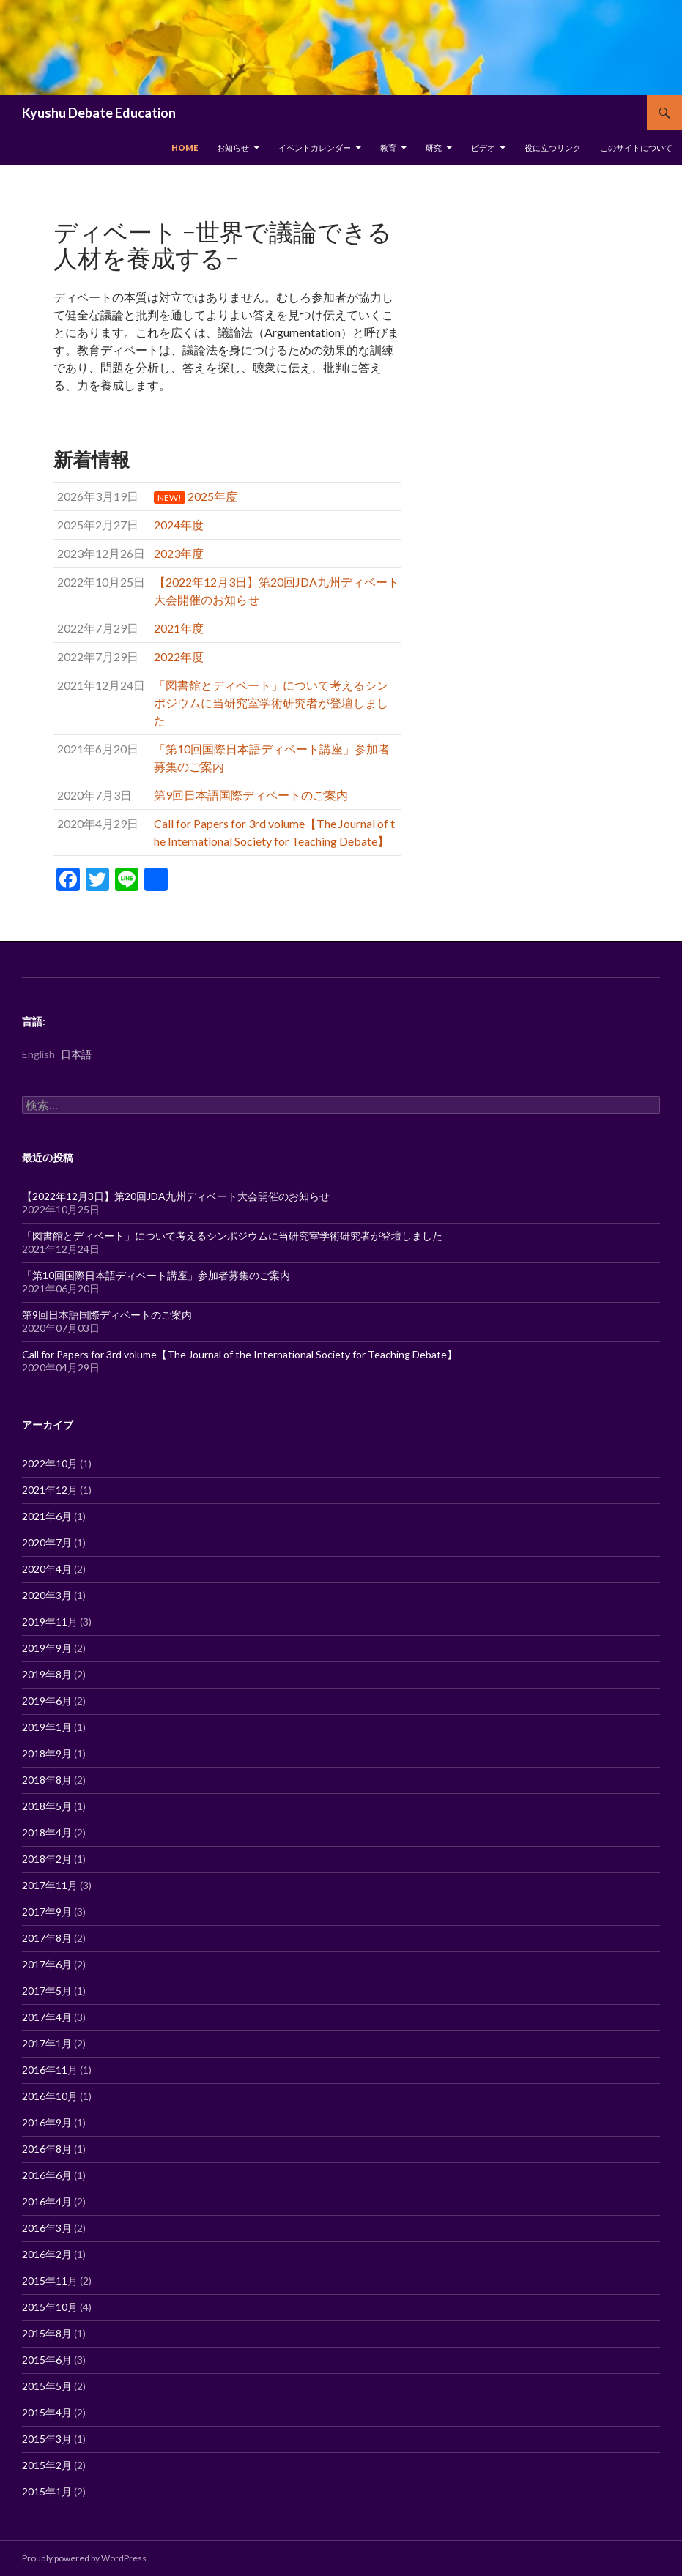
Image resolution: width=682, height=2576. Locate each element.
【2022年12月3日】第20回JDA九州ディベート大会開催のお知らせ (176, 1196)
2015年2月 (47, 2465)
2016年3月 (47, 2228)
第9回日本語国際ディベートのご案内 (107, 1315)
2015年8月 (47, 2333)
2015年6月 (47, 2359)
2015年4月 (47, 2412)
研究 (434, 147)
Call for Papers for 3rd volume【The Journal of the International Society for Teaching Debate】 (239, 1354)
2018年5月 (47, 1806)
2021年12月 (50, 1490)
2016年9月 (47, 2122)
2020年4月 (47, 1569)
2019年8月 (47, 1674)
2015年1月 (47, 2491)
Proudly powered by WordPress (84, 2558)
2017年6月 (47, 1964)
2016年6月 (47, 2175)
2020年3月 (47, 1595)
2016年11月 (50, 2069)
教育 (388, 147)
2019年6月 (47, 1700)
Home (184, 147)
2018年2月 (47, 1859)
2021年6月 (47, 1516)
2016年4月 (47, 2201)
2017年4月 (47, 2017)
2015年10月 (50, 2307)
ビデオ (483, 147)
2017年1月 (47, 2043)
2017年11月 (50, 1885)
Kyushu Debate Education (99, 113)
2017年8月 (47, 1938)
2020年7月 (47, 1542)
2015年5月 (47, 2386)
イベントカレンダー (314, 147)
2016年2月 (47, 2254)
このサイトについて (636, 147)
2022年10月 (50, 1463)
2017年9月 (47, 1911)
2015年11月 (50, 2280)
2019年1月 (47, 1727)
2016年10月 (50, 2096)
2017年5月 (47, 1990)
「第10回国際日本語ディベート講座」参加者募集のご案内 (156, 1275)
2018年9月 (47, 1753)
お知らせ (233, 147)
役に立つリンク (553, 147)
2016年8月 (47, 2149)
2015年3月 (47, 2438)
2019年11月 (50, 1621)
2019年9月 (47, 1648)
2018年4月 (47, 1832)
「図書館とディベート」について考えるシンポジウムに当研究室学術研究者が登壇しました (232, 1235)
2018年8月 (47, 1779)
